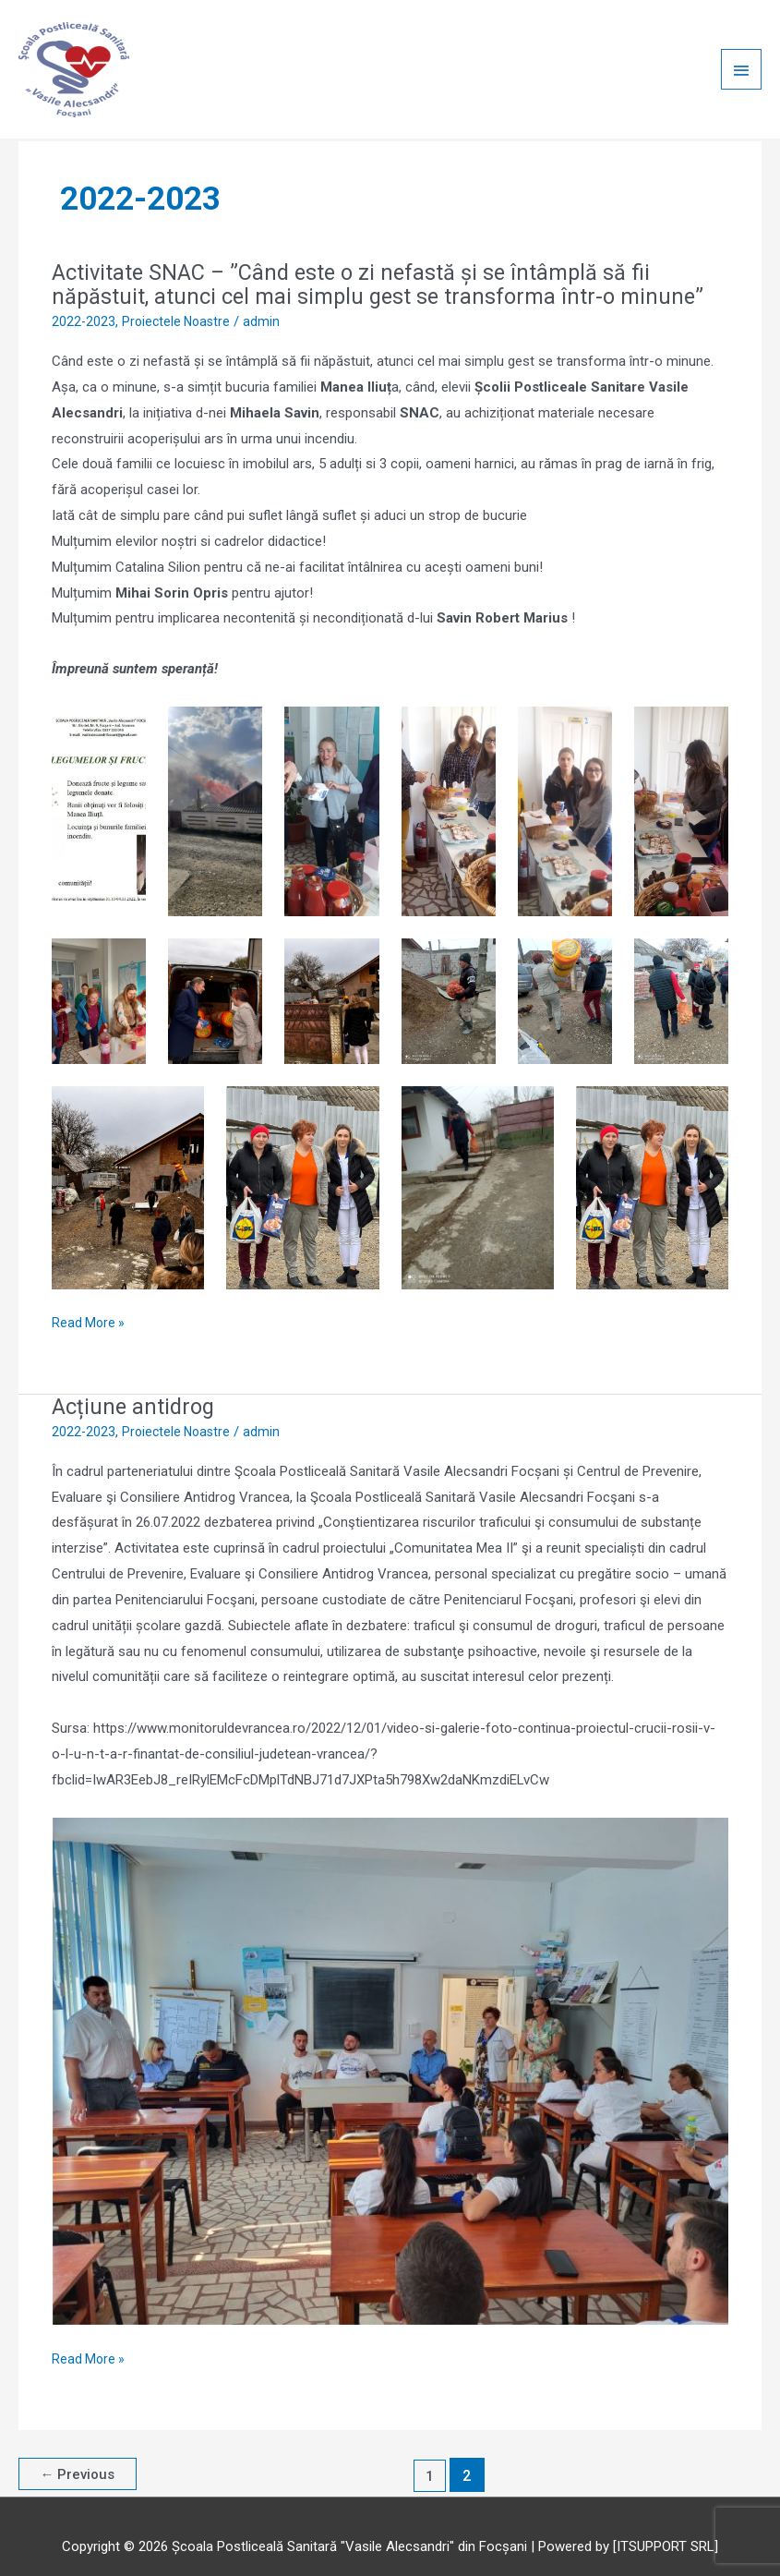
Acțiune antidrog (136, 1389)
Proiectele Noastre (179, 305)
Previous (80, 2459)
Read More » (89, 1304)
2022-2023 (84, 305)
